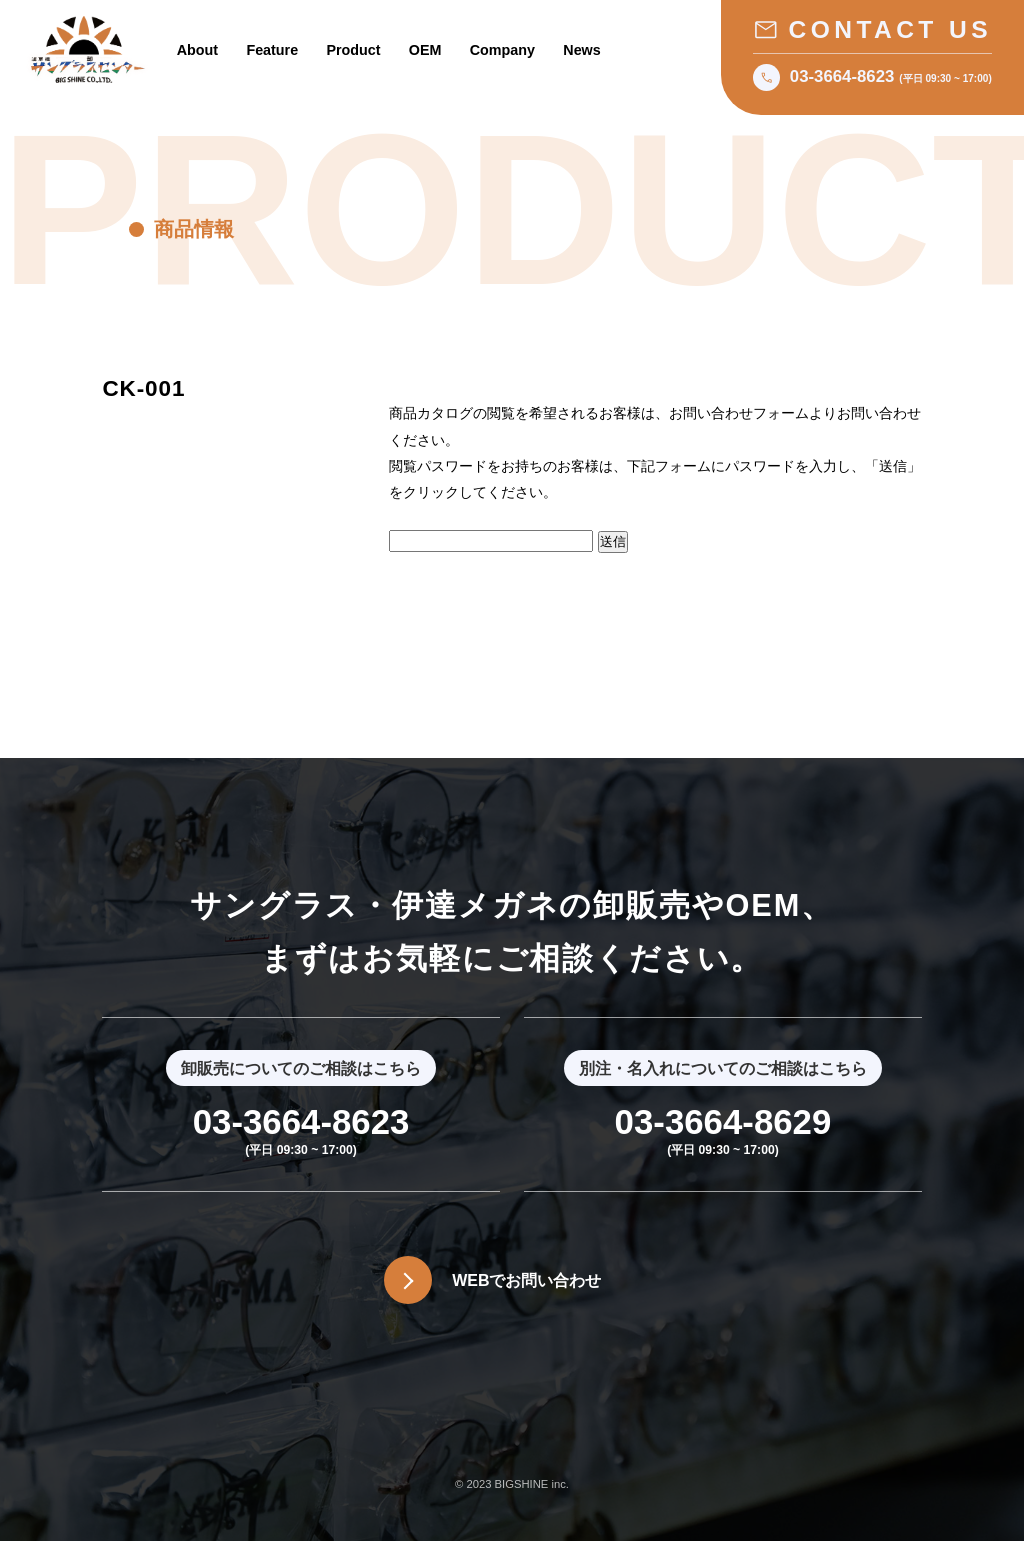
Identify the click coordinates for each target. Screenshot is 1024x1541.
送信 (613, 541)
